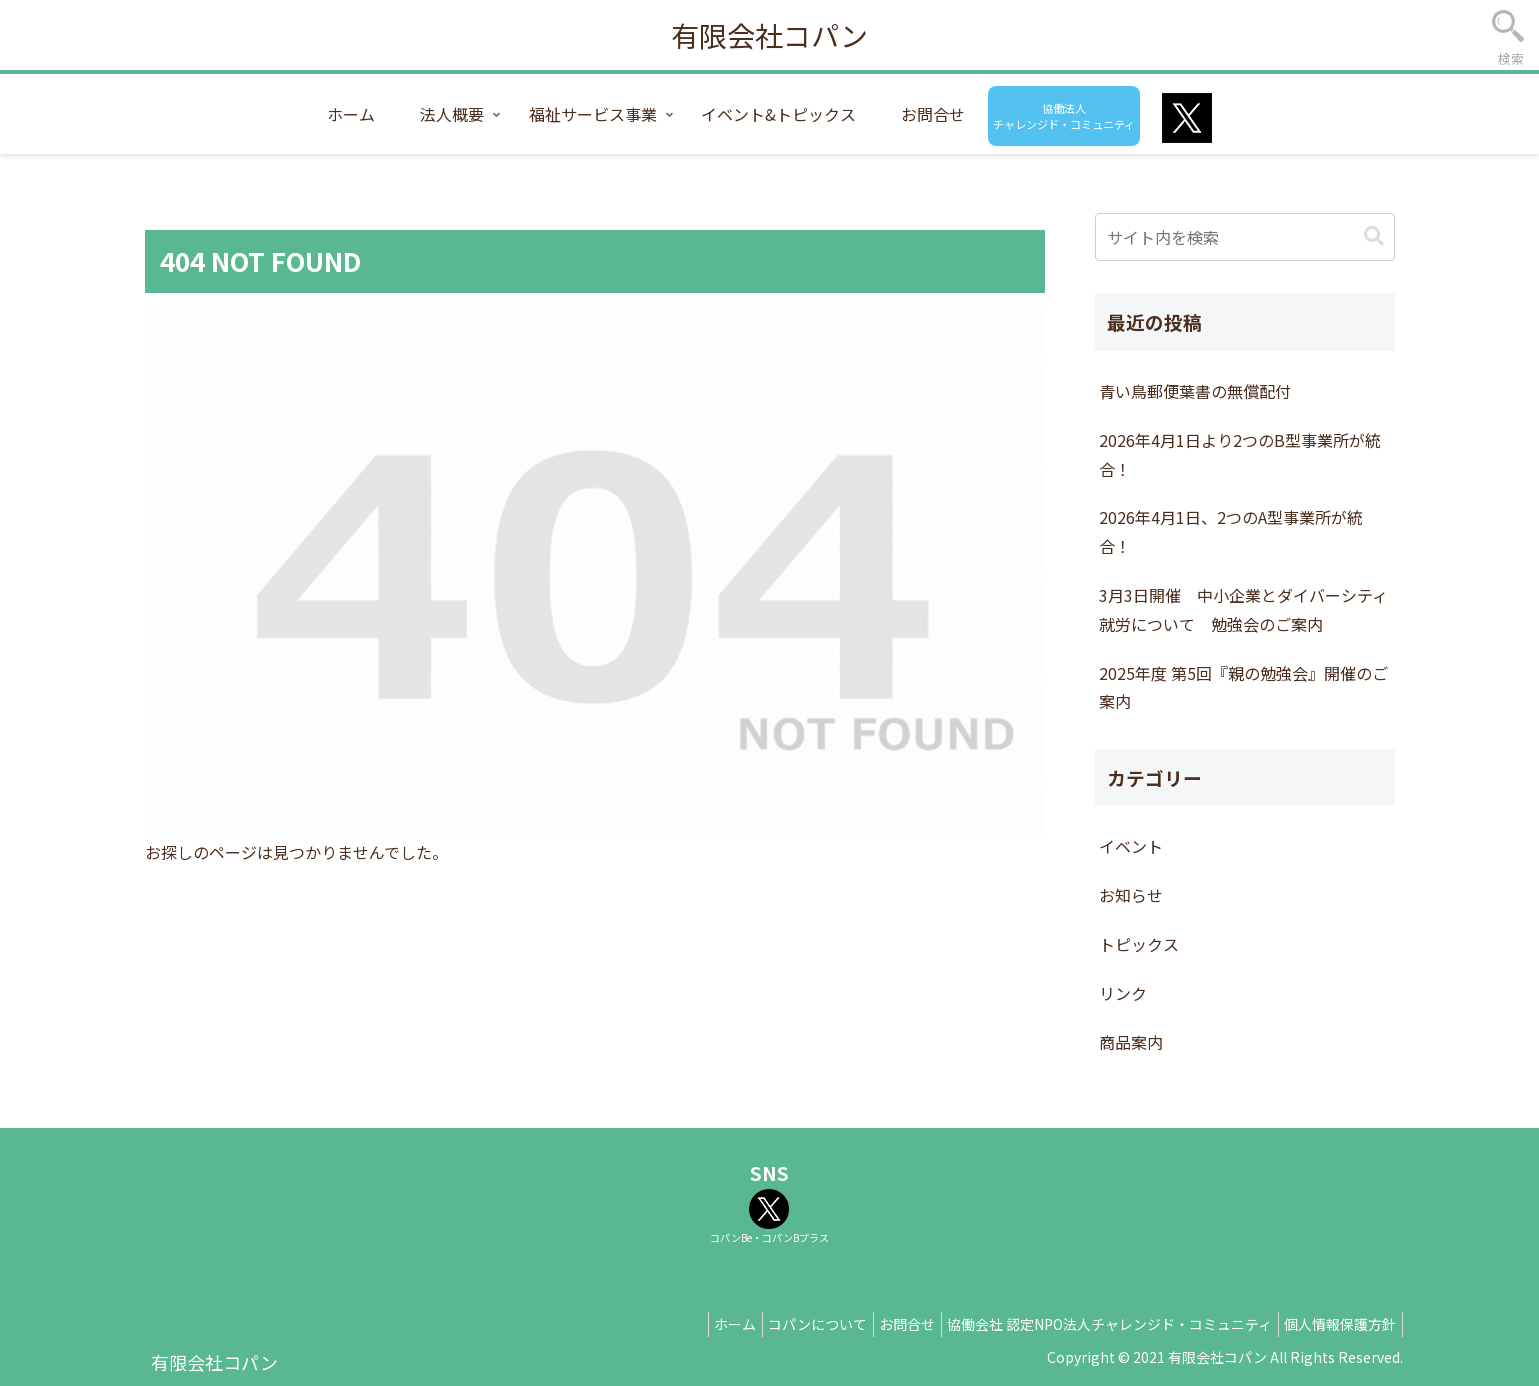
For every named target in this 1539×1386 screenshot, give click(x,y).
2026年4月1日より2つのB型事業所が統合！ (1240, 454)
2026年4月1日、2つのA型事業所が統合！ (1231, 531)
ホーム (695, 1324)
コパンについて (786, 1324)
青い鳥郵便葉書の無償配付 (1195, 391)
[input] (1245, 237)
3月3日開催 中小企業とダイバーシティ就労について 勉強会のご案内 (1243, 609)
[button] (1374, 236)
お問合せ (885, 1324)
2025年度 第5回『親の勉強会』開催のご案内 (1243, 687)
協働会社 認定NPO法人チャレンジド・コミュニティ (1096, 1324)
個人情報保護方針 (1336, 1324)
